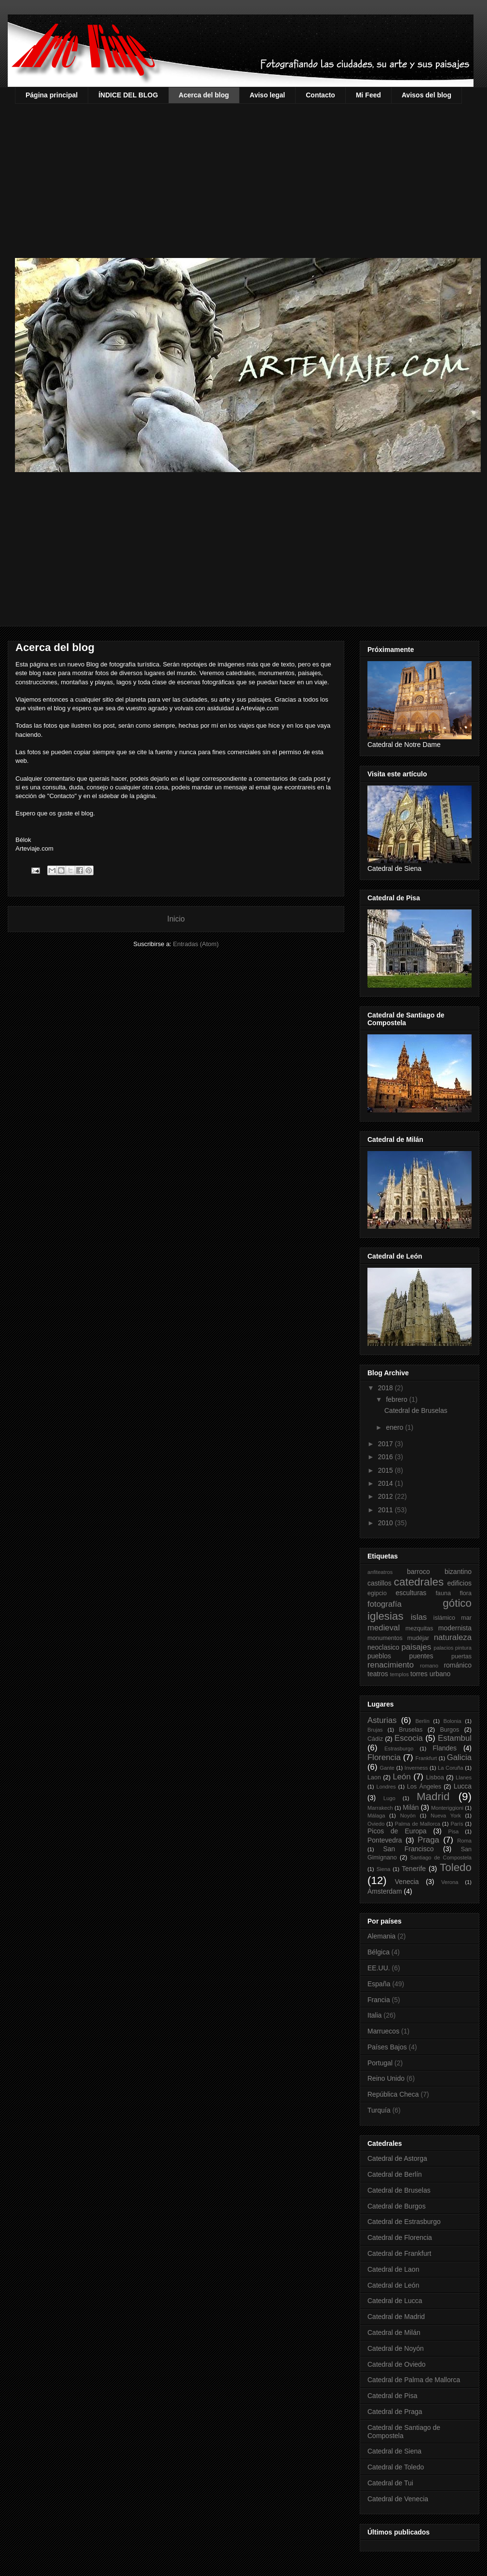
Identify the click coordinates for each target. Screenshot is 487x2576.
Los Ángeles (424, 1786)
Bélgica (378, 1952)
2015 (386, 1470)
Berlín (422, 1721)
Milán (411, 1807)
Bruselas (410, 1729)
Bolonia (452, 1721)
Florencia (384, 1757)
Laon (374, 1777)
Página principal (52, 95)
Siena (384, 1869)
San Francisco (408, 1849)
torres (419, 1674)
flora (466, 1593)
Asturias (382, 1720)
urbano (440, 1674)
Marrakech (380, 1808)
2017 (386, 1444)
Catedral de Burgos (396, 2206)
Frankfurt (426, 1758)
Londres (385, 1787)
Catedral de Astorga (397, 2158)
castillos (379, 1583)
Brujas (375, 1730)
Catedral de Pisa (392, 2396)
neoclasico (383, 1647)
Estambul (455, 1738)
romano (429, 1665)
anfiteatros (379, 1572)
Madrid (433, 1796)
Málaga (376, 1815)
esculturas (411, 1593)
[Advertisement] (251, 176)
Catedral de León (393, 2285)
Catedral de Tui (390, 2483)
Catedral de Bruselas (415, 1410)
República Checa (393, 2094)
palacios (443, 1648)
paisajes (417, 1647)
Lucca (463, 1786)
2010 (386, 1523)
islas (419, 1617)
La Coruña (450, 1768)
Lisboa (435, 1777)
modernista (455, 1628)
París (456, 1824)
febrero (397, 1399)
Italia (374, 2015)
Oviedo (375, 1824)
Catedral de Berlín (394, 2174)
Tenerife (414, 1868)
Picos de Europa (397, 1831)
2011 (386, 1510)
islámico (444, 1617)
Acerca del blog (204, 95)
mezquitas (419, 1628)
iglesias (385, 1616)
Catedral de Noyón (395, 2348)
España (378, 1984)
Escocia (408, 1738)
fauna (443, 1593)
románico (458, 1665)
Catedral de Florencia (399, 2237)
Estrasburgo (398, 1748)
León (401, 1776)
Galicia (459, 1757)
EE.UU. (378, 1968)
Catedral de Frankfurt (399, 2253)
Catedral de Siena (394, 2451)
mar (466, 1617)
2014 (386, 1483)
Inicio (176, 919)
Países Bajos (387, 2047)
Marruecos (383, 2031)
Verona (449, 1882)
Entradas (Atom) (196, 944)
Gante (387, 1768)
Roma (464, 1841)
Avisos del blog (426, 95)
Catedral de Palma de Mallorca (413, 2380)
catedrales (419, 1582)
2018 (386, 1388)
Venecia (407, 1881)
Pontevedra (384, 1840)
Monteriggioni (447, 1808)
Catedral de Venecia (397, 2499)
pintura (463, 1648)
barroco (418, 1571)
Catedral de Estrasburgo (404, 2221)
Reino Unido (386, 2078)
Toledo (456, 1867)
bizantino (458, 1571)
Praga (428, 1839)
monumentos (385, 1638)
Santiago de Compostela (441, 1857)
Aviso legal (267, 95)
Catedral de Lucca (394, 2301)
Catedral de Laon (393, 2269)
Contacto (320, 95)
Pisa (453, 1831)
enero (395, 1427)
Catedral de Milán (393, 2332)
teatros (377, 1674)
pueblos (379, 1656)
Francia (378, 2000)
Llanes (464, 1777)
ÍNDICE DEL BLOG (128, 95)
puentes (421, 1656)
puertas (461, 1656)
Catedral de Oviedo (396, 2364)
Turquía (379, 2110)
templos (399, 1674)
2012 (386, 1496)
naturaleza (453, 1637)
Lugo (389, 1798)
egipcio (377, 1593)
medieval (383, 1627)
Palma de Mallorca (417, 1824)
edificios (459, 1583)
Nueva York (446, 1815)
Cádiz (375, 1738)
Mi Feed (368, 95)
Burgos (449, 1729)
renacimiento (390, 1664)
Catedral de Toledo (395, 2467)
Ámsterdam (384, 1891)
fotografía (384, 1604)
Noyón (408, 1815)
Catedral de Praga (394, 2411)
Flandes (445, 1748)
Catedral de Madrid (396, 2316)
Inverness (416, 1768)
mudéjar (418, 1638)
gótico (457, 1603)
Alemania (381, 1936)
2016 (386, 1457)
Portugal (379, 2063)
